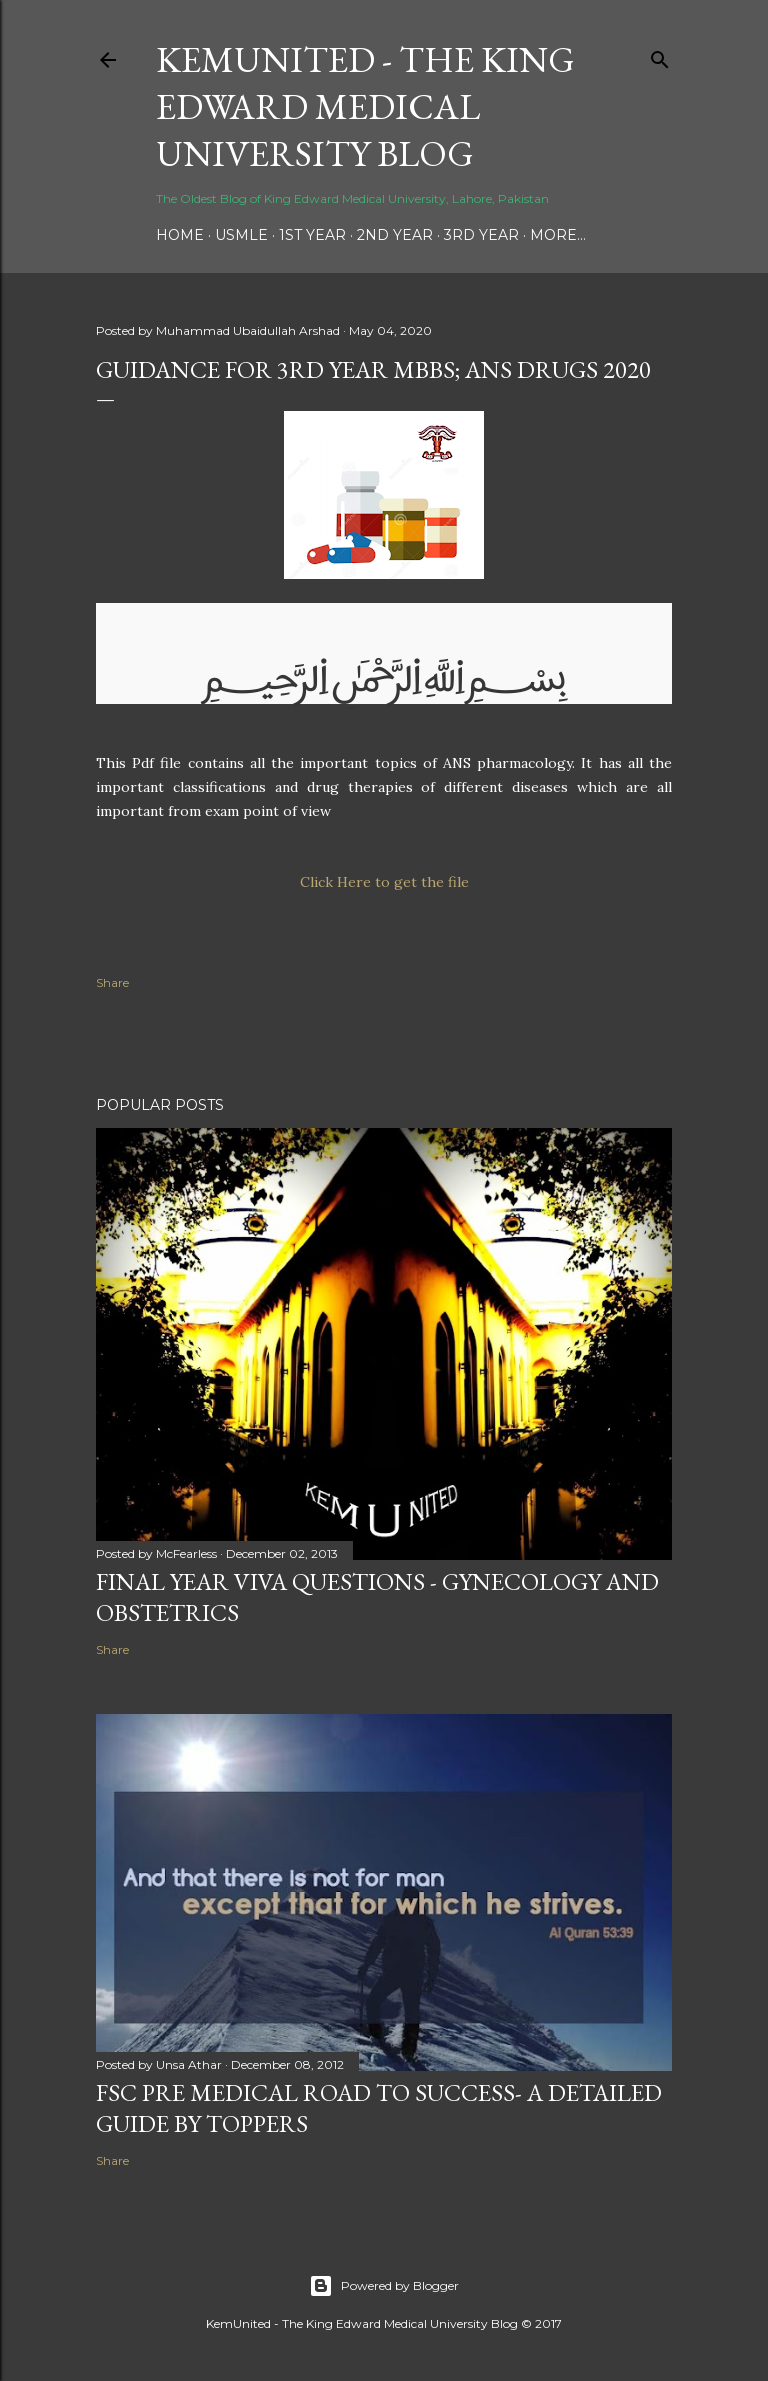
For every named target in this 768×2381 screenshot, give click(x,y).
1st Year (312, 235)
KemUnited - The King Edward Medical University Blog (365, 106)
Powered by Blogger (384, 2286)
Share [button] (112, 982)
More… (558, 235)
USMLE (241, 235)
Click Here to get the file (384, 882)
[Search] (660, 55)
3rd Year (481, 235)
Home (180, 235)
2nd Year (395, 235)
